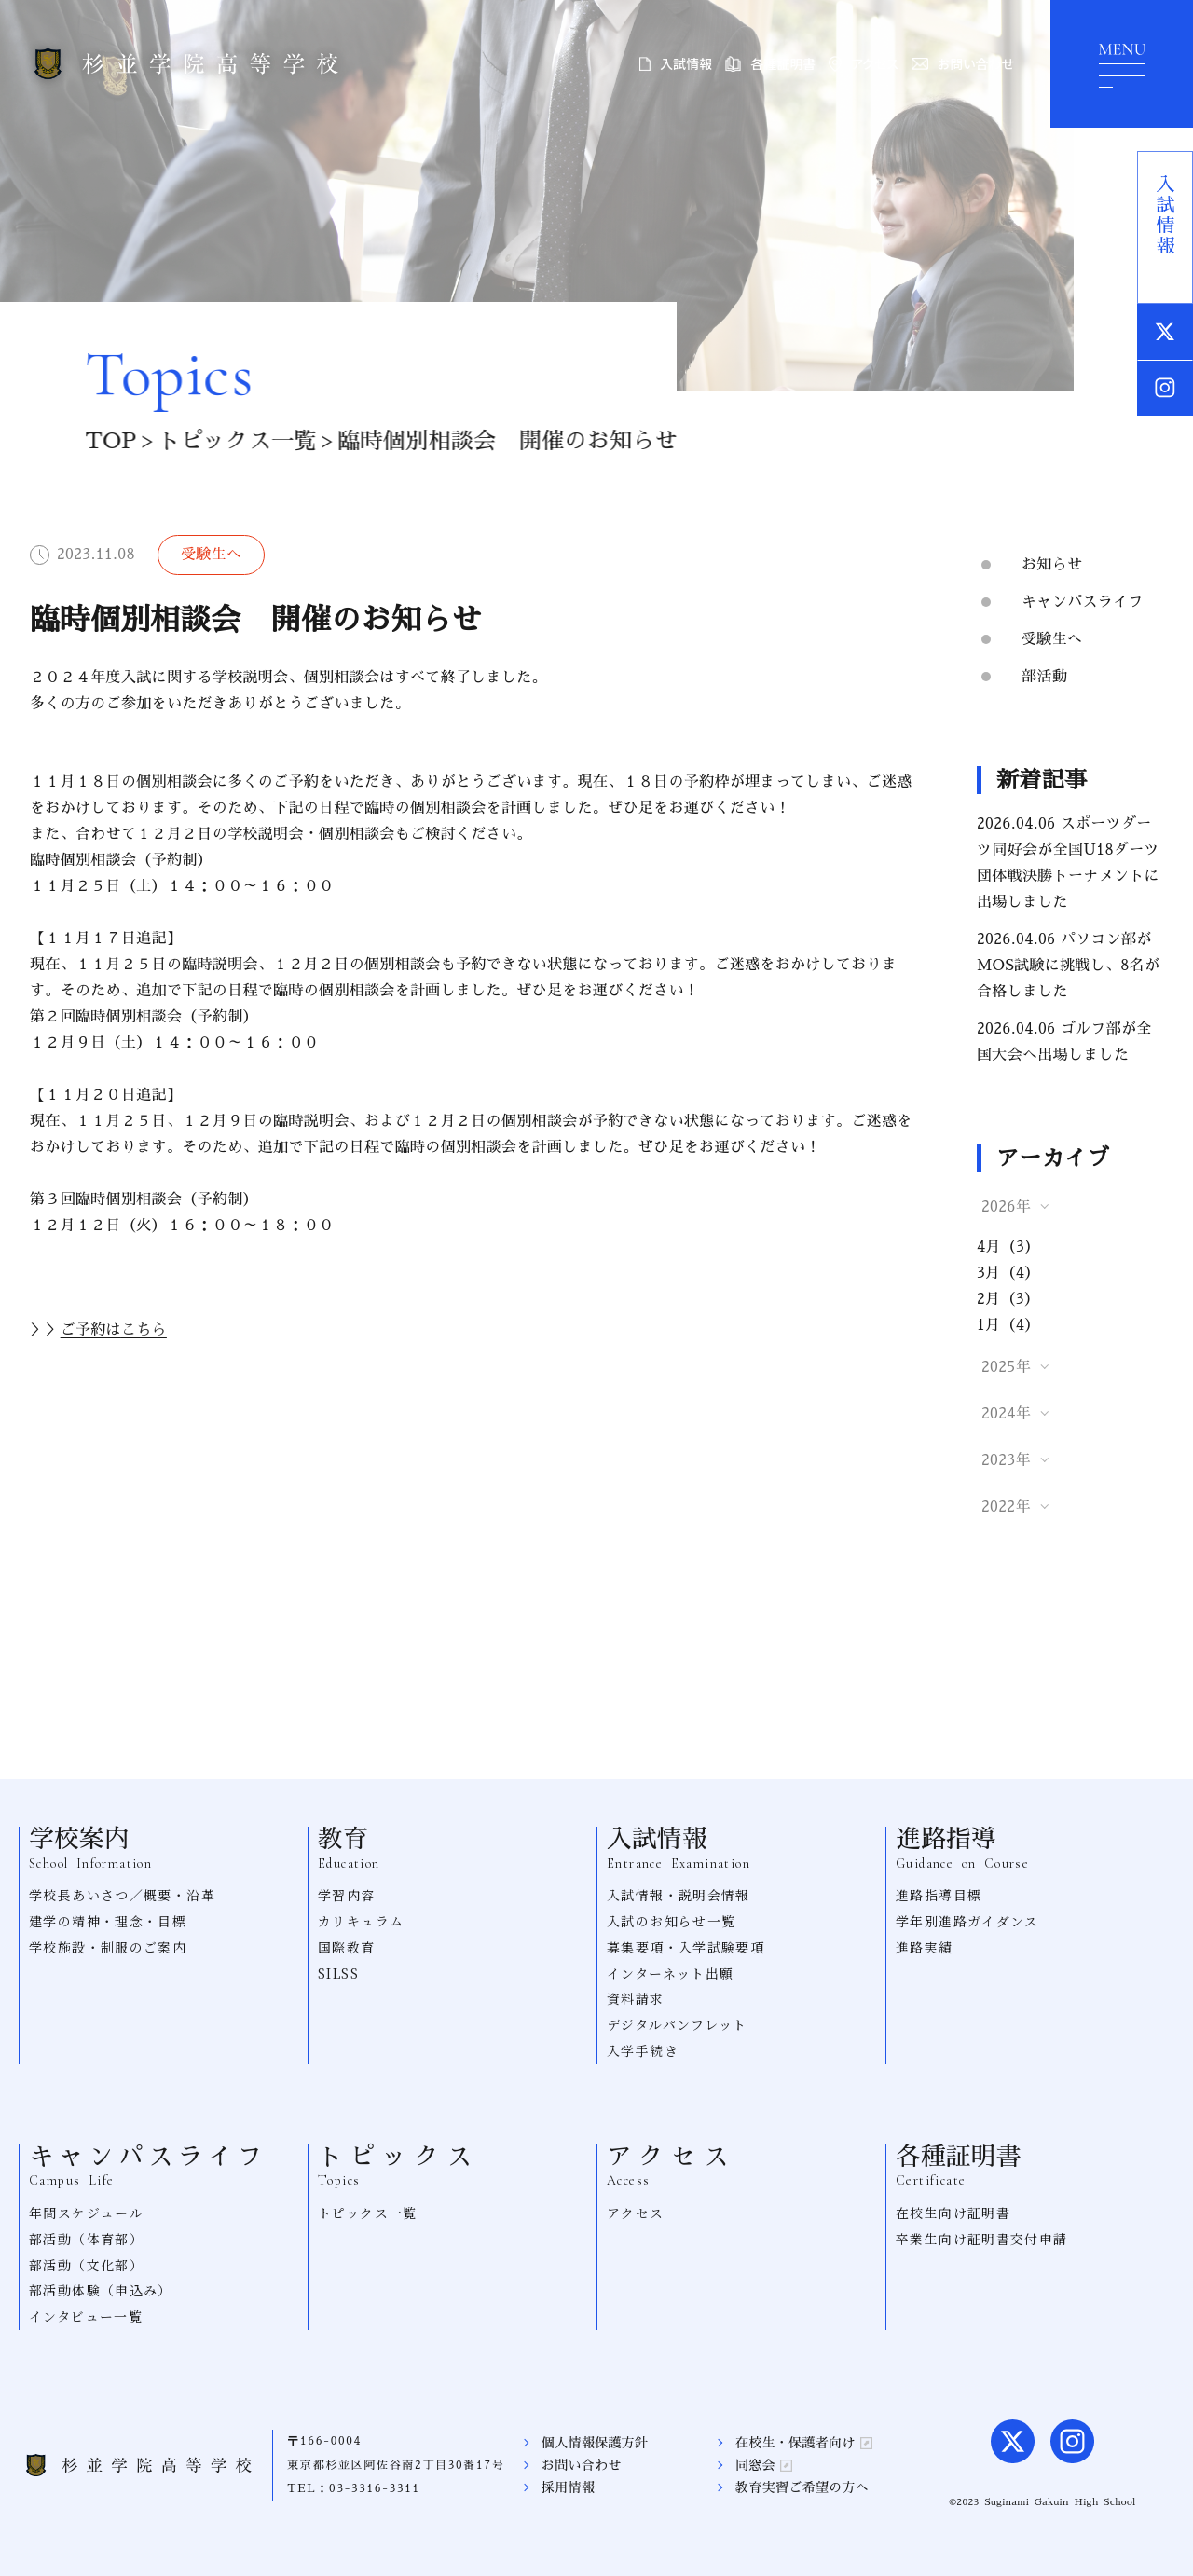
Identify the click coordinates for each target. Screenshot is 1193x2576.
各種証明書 (770, 63)
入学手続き (643, 2050)
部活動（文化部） (86, 2264)
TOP (104, 441)
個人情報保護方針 (595, 2442)
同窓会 (763, 2465)
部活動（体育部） (86, 2238)
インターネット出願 (670, 1973)
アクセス (863, 63)
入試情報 (675, 63)
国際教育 (347, 1947)
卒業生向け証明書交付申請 (982, 2238)
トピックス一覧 (230, 441)
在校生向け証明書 (953, 2212)
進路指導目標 (938, 1894)
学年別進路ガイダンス (967, 1920)
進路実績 (924, 1947)
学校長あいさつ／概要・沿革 (122, 1894)
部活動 (1044, 676)
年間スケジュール (86, 2212)
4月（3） (1008, 1247)
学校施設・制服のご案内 (107, 1947)
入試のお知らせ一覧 (671, 1920)
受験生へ (1052, 639)
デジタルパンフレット (677, 2024)
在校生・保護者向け (803, 2442)
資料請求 (636, 1998)
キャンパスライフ (1083, 602)
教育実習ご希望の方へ (802, 2487)
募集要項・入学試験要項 (685, 1947)
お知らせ (1052, 564)
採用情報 (568, 2487)
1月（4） (1008, 1325)
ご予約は (114, 1329)
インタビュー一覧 (86, 2316)
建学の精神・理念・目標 (107, 1920)
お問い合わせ (963, 63)
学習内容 (347, 1894)
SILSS (338, 1973)
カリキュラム (361, 1920)
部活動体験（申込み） (100, 2290)
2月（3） (1008, 1299)
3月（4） (1008, 1273)
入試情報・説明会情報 (678, 1894)
